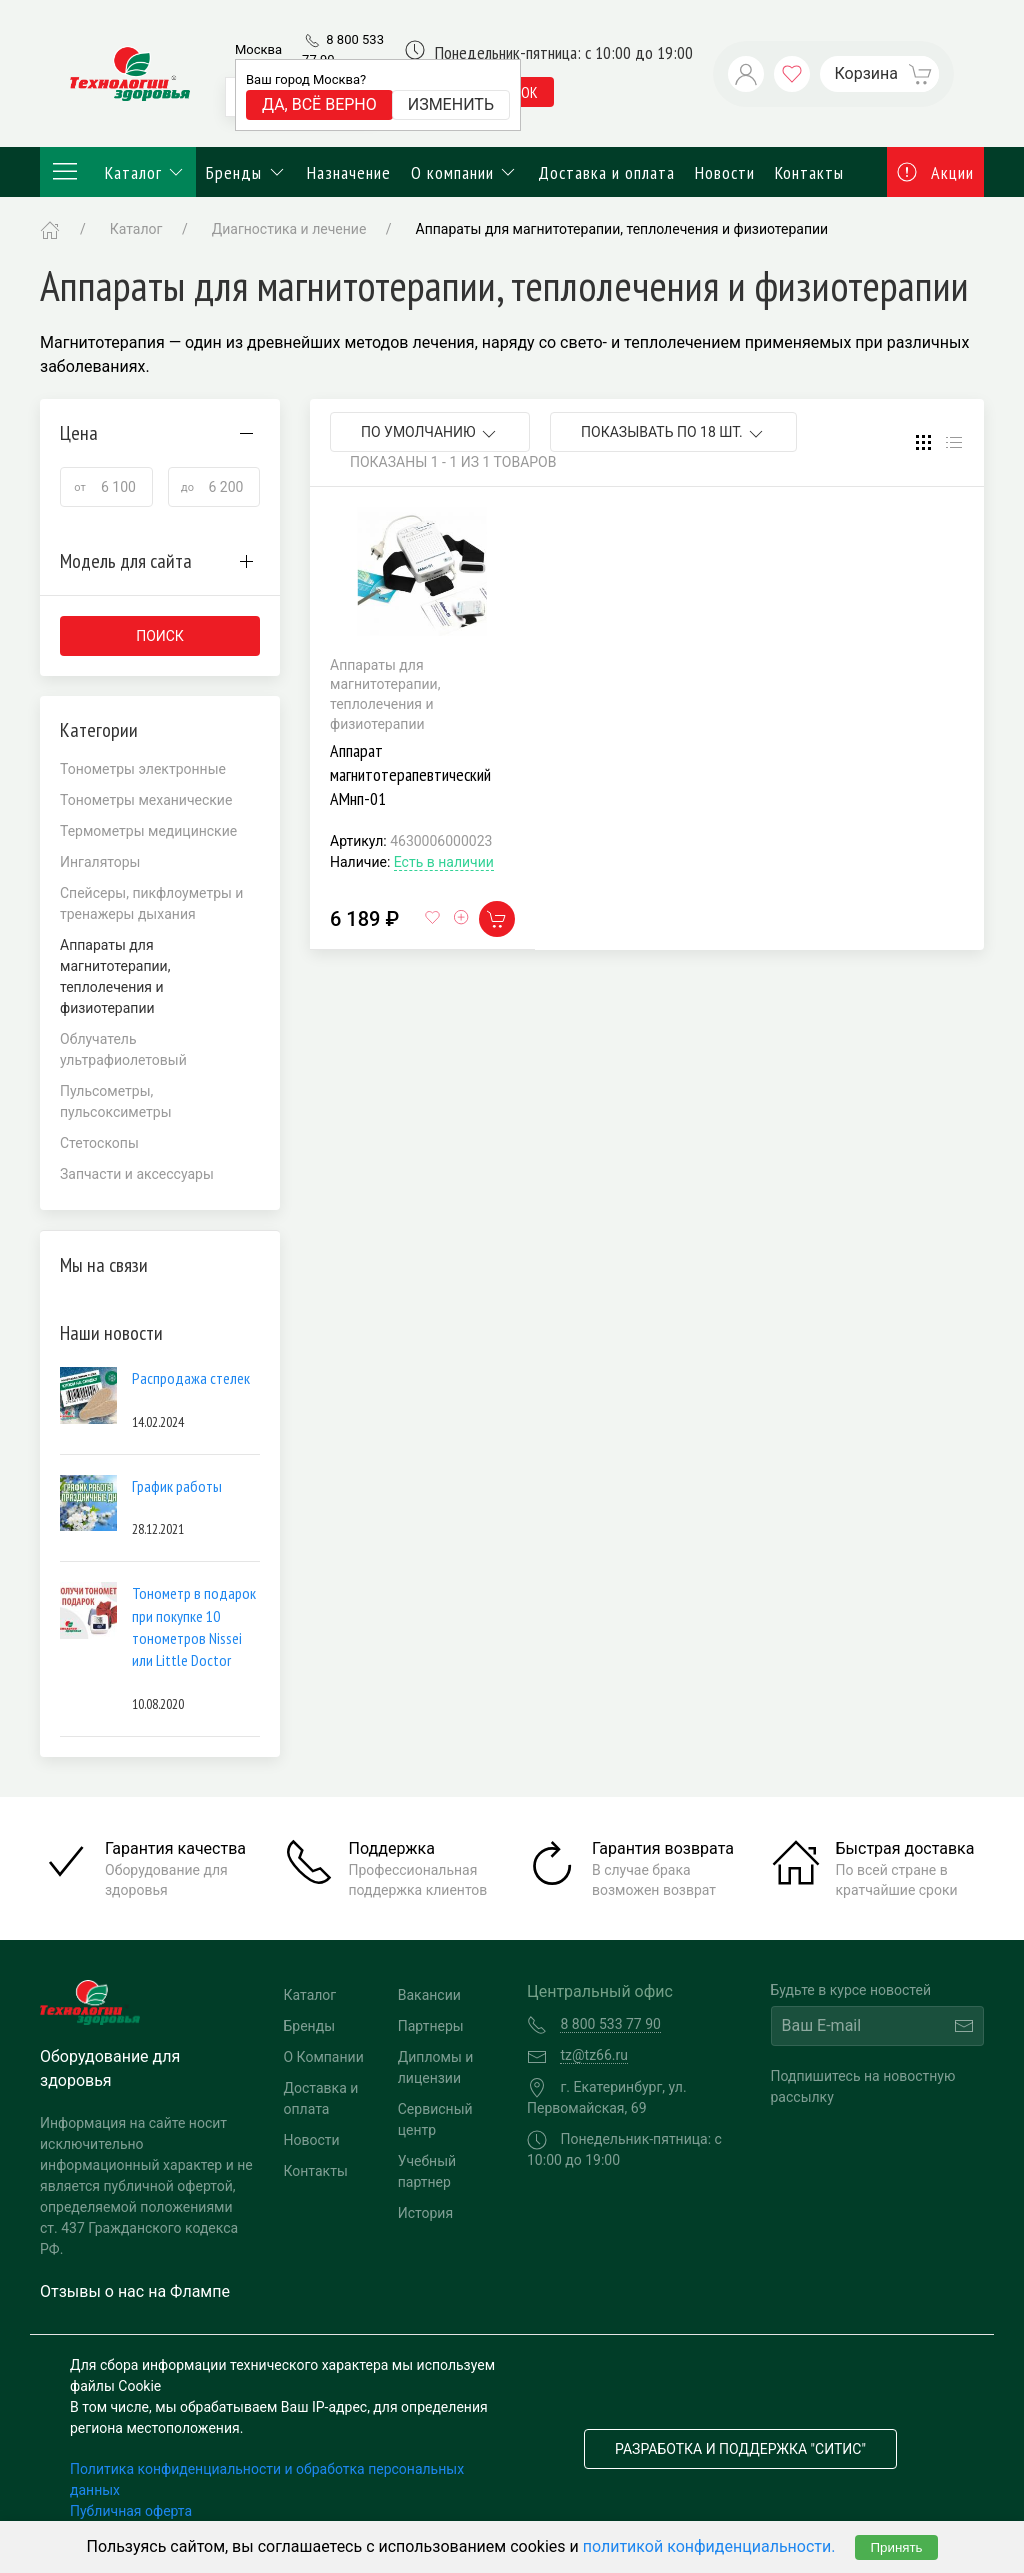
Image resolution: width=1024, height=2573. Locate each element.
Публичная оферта (131, 2511)
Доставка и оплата (606, 172)
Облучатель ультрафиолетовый (123, 1049)
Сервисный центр (435, 2119)
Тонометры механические (146, 800)
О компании (465, 172)
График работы (177, 1486)
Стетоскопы (99, 1143)
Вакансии (429, 1995)
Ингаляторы (100, 862)
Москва (258, 49)
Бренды (246, 172)
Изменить (451, 104)
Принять (896, 2547)
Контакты (809, 172)
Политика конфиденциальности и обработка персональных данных (267, 2479)
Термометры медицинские (148, 831)
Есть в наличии (444, 862)
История (425, 2213)
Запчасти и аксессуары (137, 1174)
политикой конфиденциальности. (709, 2546)
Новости (725, 172)
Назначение (349, 172)
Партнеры (431, 2026)
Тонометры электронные (143, 769)
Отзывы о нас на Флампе (135, 2291)
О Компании (324, 2057)
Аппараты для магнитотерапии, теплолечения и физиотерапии (622, 229)
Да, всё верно (319, 104)
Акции (936, 172)
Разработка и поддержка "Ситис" (740, 2449)
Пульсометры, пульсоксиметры (116, 1101)
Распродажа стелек (191, 1378)
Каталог (118, 172)
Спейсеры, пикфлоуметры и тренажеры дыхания (151, 903)
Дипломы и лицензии (436, 2067)
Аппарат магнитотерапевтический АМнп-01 (410, 774)
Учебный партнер (427, 2171)
